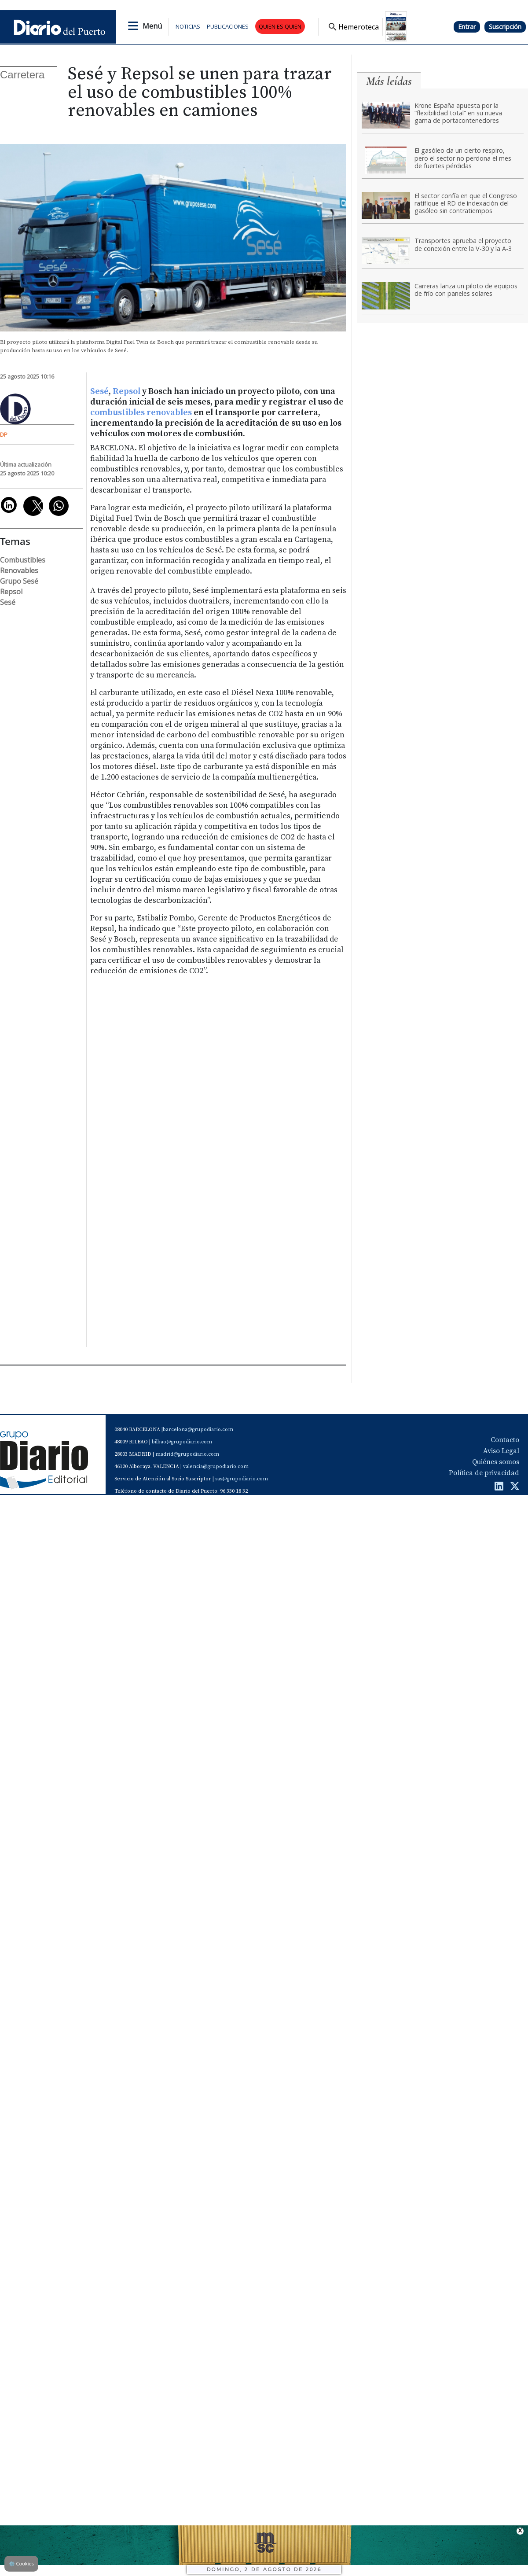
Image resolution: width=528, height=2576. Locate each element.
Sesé (99, 391)
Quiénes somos (495, 1461)
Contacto (505, 1439)
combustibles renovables (141, 412)
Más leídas (389, 81)
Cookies (21, 2563)
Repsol (127, 391)
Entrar (467, 26)
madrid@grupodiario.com (187, 1454)
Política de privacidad (484, 1472)
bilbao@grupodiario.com (182, 1442)
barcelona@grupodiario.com (198, 1429)
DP (3, 434)
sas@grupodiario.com (241, 1479)
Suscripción (505, 26)
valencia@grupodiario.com (216, 1466)
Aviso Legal (501, 1450)
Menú (152, 26)
